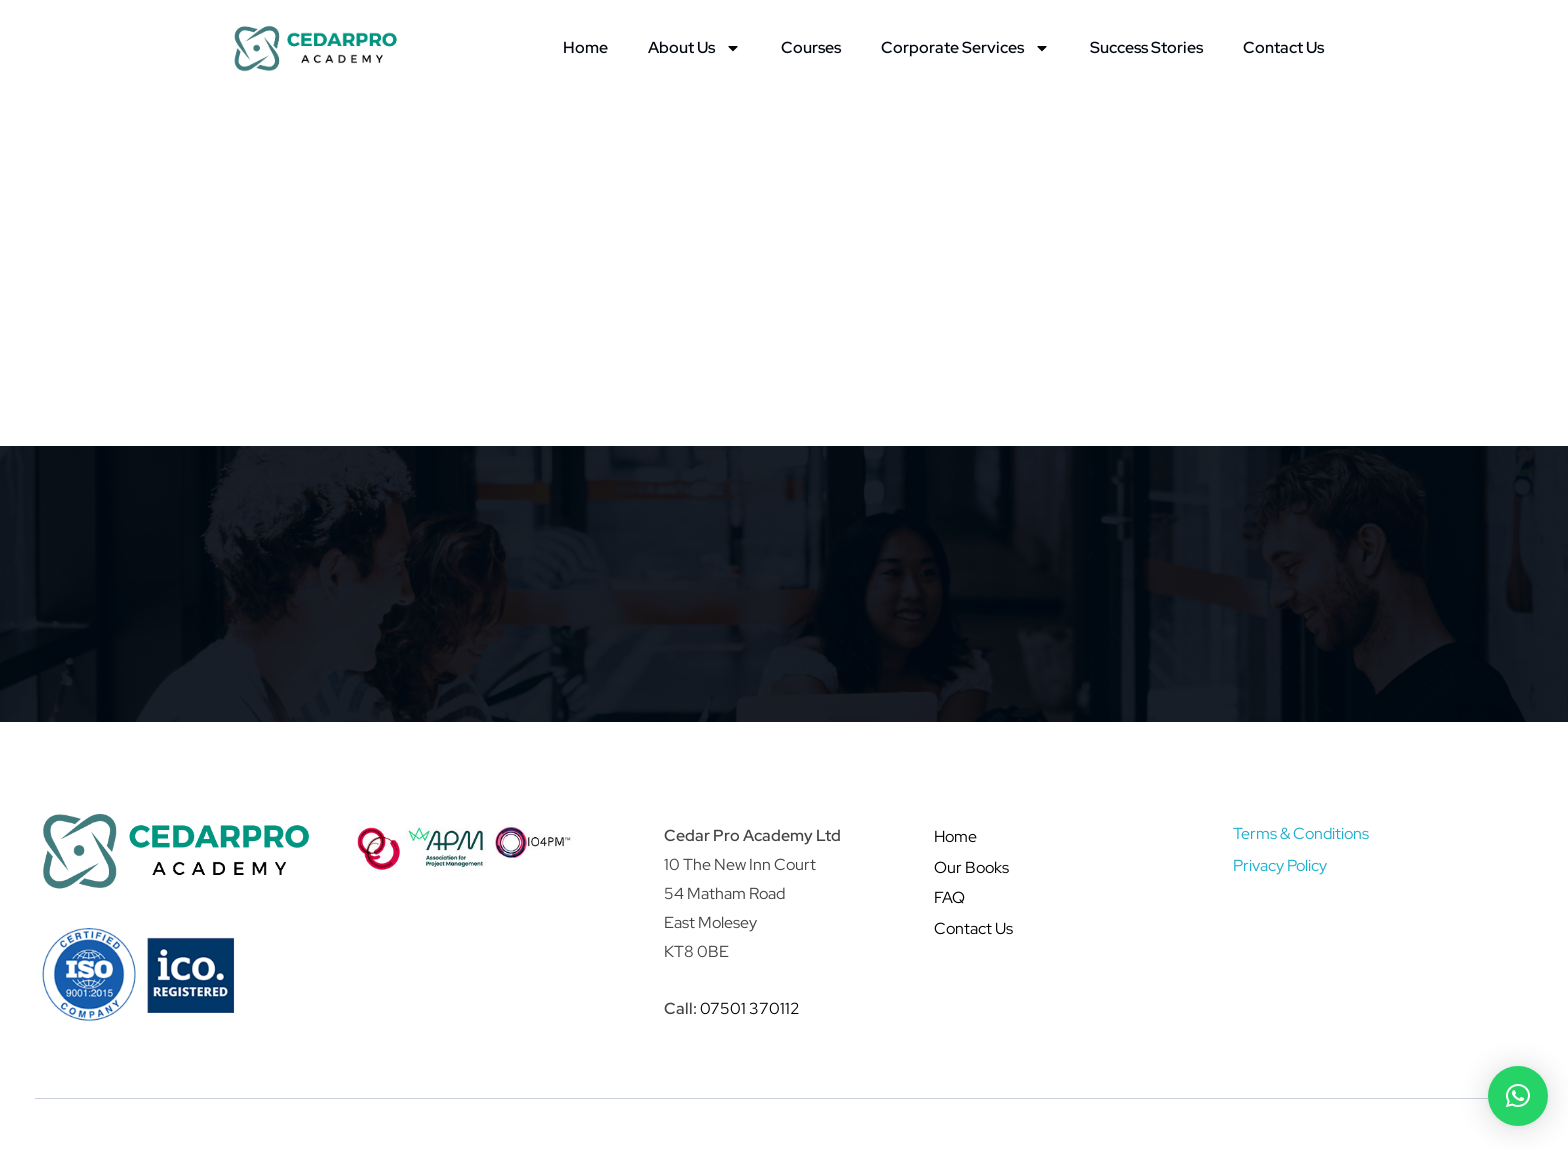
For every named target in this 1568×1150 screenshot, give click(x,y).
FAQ (949, 897)
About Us (694, 48)
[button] (1518, 1096)
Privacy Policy (1280, 865)
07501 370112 (750, 1008)
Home (585, 47)
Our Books (971, 867)
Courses (811, 47)
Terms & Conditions (1301, 833)
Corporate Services (965, 48)
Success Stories (1146, 47)
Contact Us (1283, 47)
